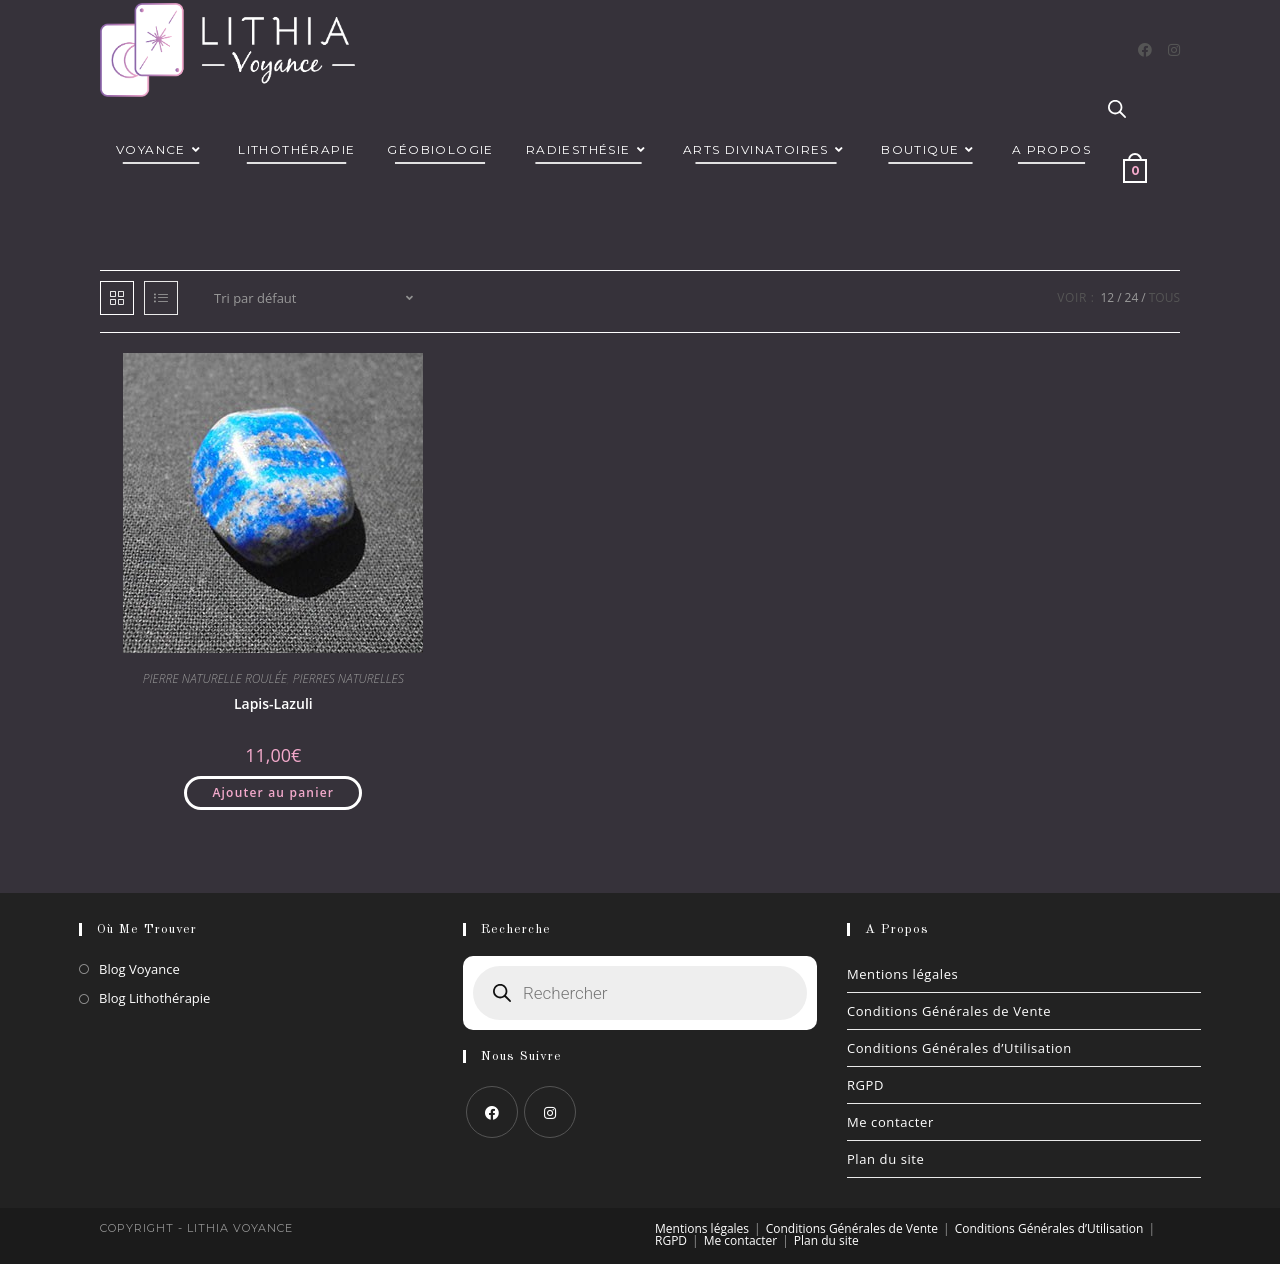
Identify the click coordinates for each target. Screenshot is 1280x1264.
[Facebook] (1145, 50)
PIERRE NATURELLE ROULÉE (215, 678)
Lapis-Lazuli (273, 703)
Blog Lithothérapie (154, 998)
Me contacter (890, 1122)
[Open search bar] (1117, 110)
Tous (1164, 297)
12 (1107, 297)
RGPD (865, 1085)
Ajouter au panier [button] (273, 792)
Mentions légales (903, 974)
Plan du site (886, 1159)
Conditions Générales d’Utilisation (959, 1048)
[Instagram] (1174, 50)
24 (1132, 297)
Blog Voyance (139, 969)
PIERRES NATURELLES (348, 678)
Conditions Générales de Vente (949, 1011)
